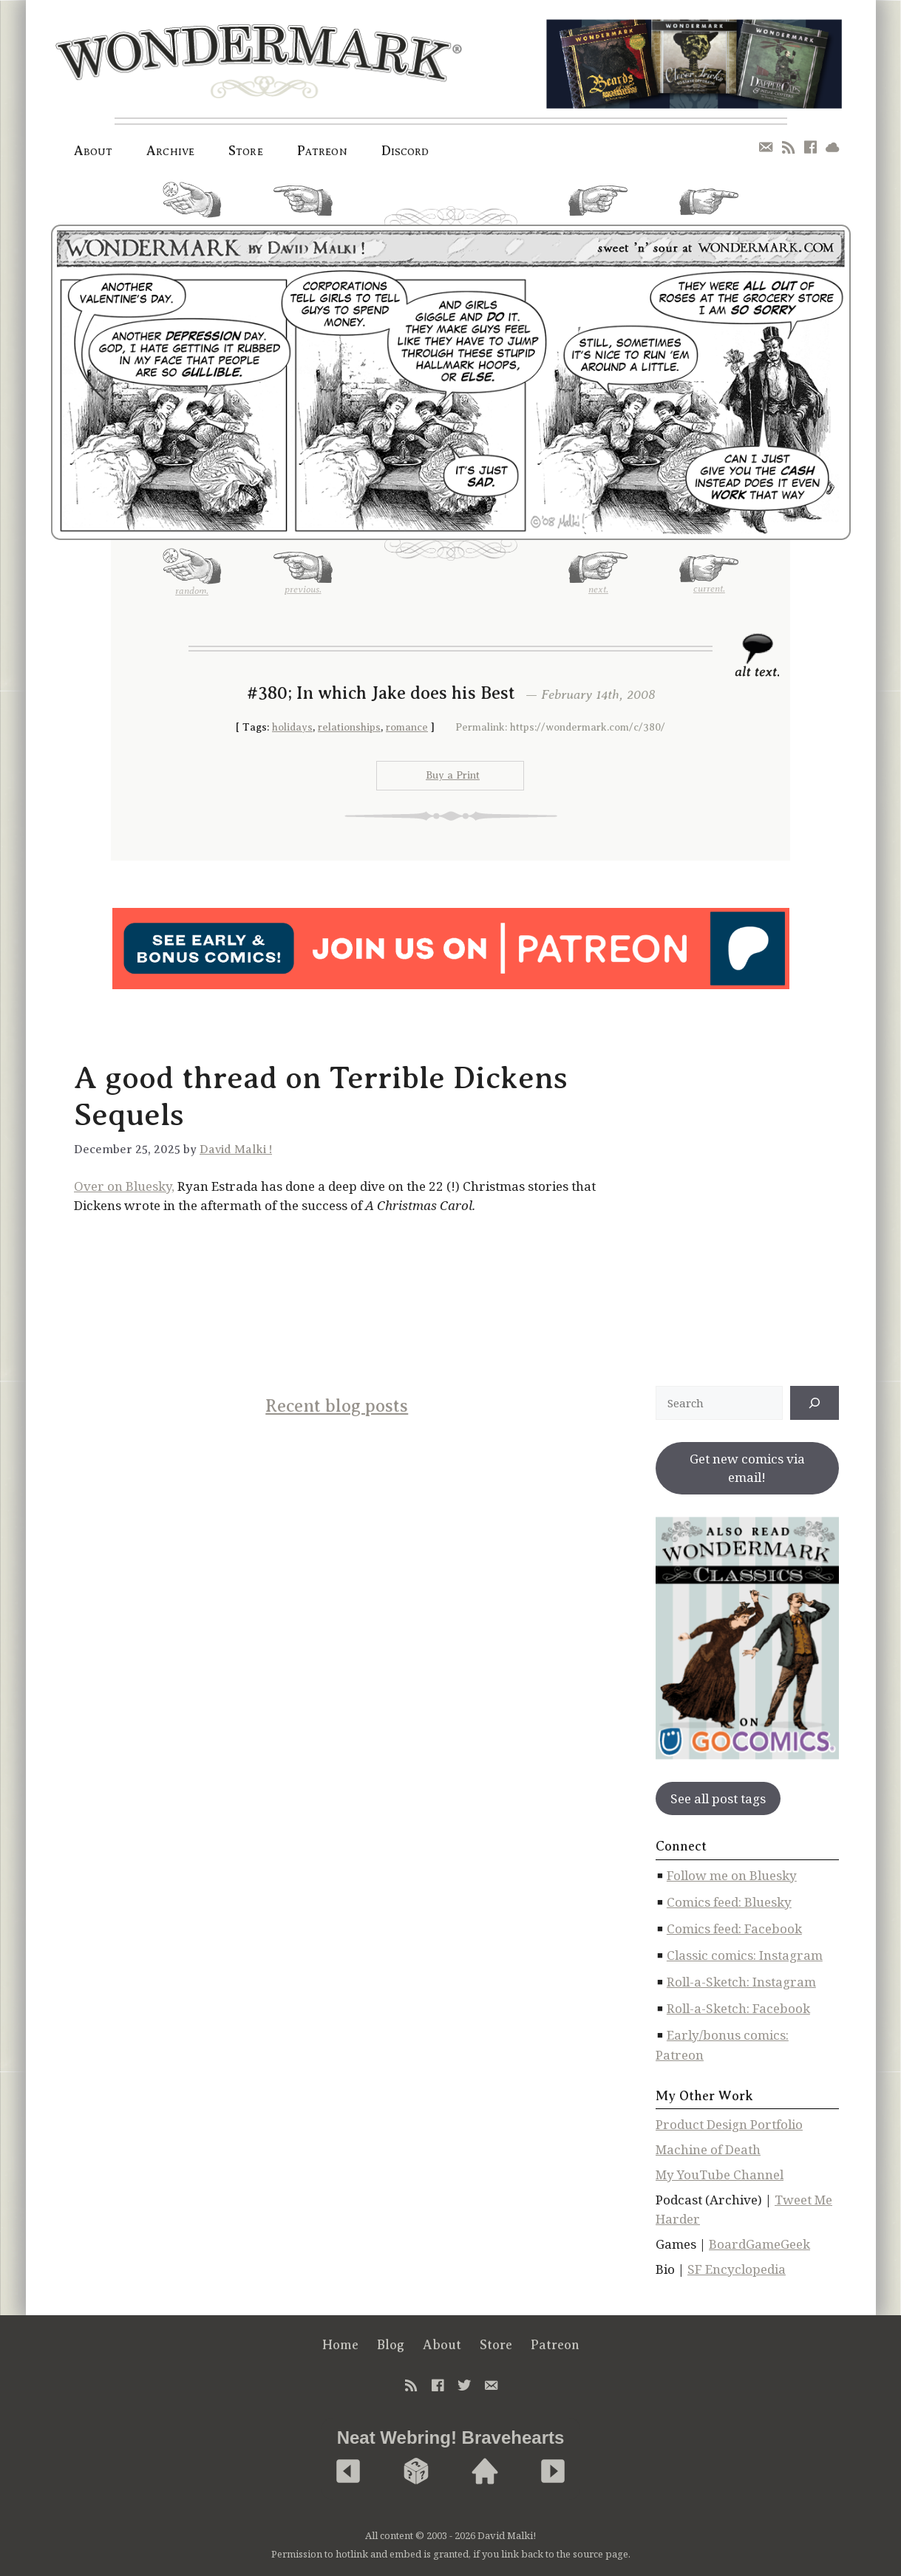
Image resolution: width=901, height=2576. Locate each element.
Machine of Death (708, 2149)
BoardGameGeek (759, 2243)
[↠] (814, 1403)
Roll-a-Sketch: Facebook (738, 2008)
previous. (303, 206)
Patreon (322, 150)
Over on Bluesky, (124, 1186)
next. (598, 206)
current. (708, 207)
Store (245, 150)
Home (340, 2344)
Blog (390, 2344)
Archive (170, 150)
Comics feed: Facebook (734, 1928)
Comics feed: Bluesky (729, 1901)
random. (192, 205)
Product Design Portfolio (729, 2124)
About (93, 150)
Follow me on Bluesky (732, 1875)
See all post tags (718, 1798)
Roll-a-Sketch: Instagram (741, 1981)
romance (407, 727)
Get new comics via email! (747, 1468)
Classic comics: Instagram (745, 1955)
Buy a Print (453, 775)
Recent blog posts (336, 1405)
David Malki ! (236, 1149)
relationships (349, 727)
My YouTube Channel (719, 2174)
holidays (292, 727)
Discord (405, 150)
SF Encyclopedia (736, 2269)
